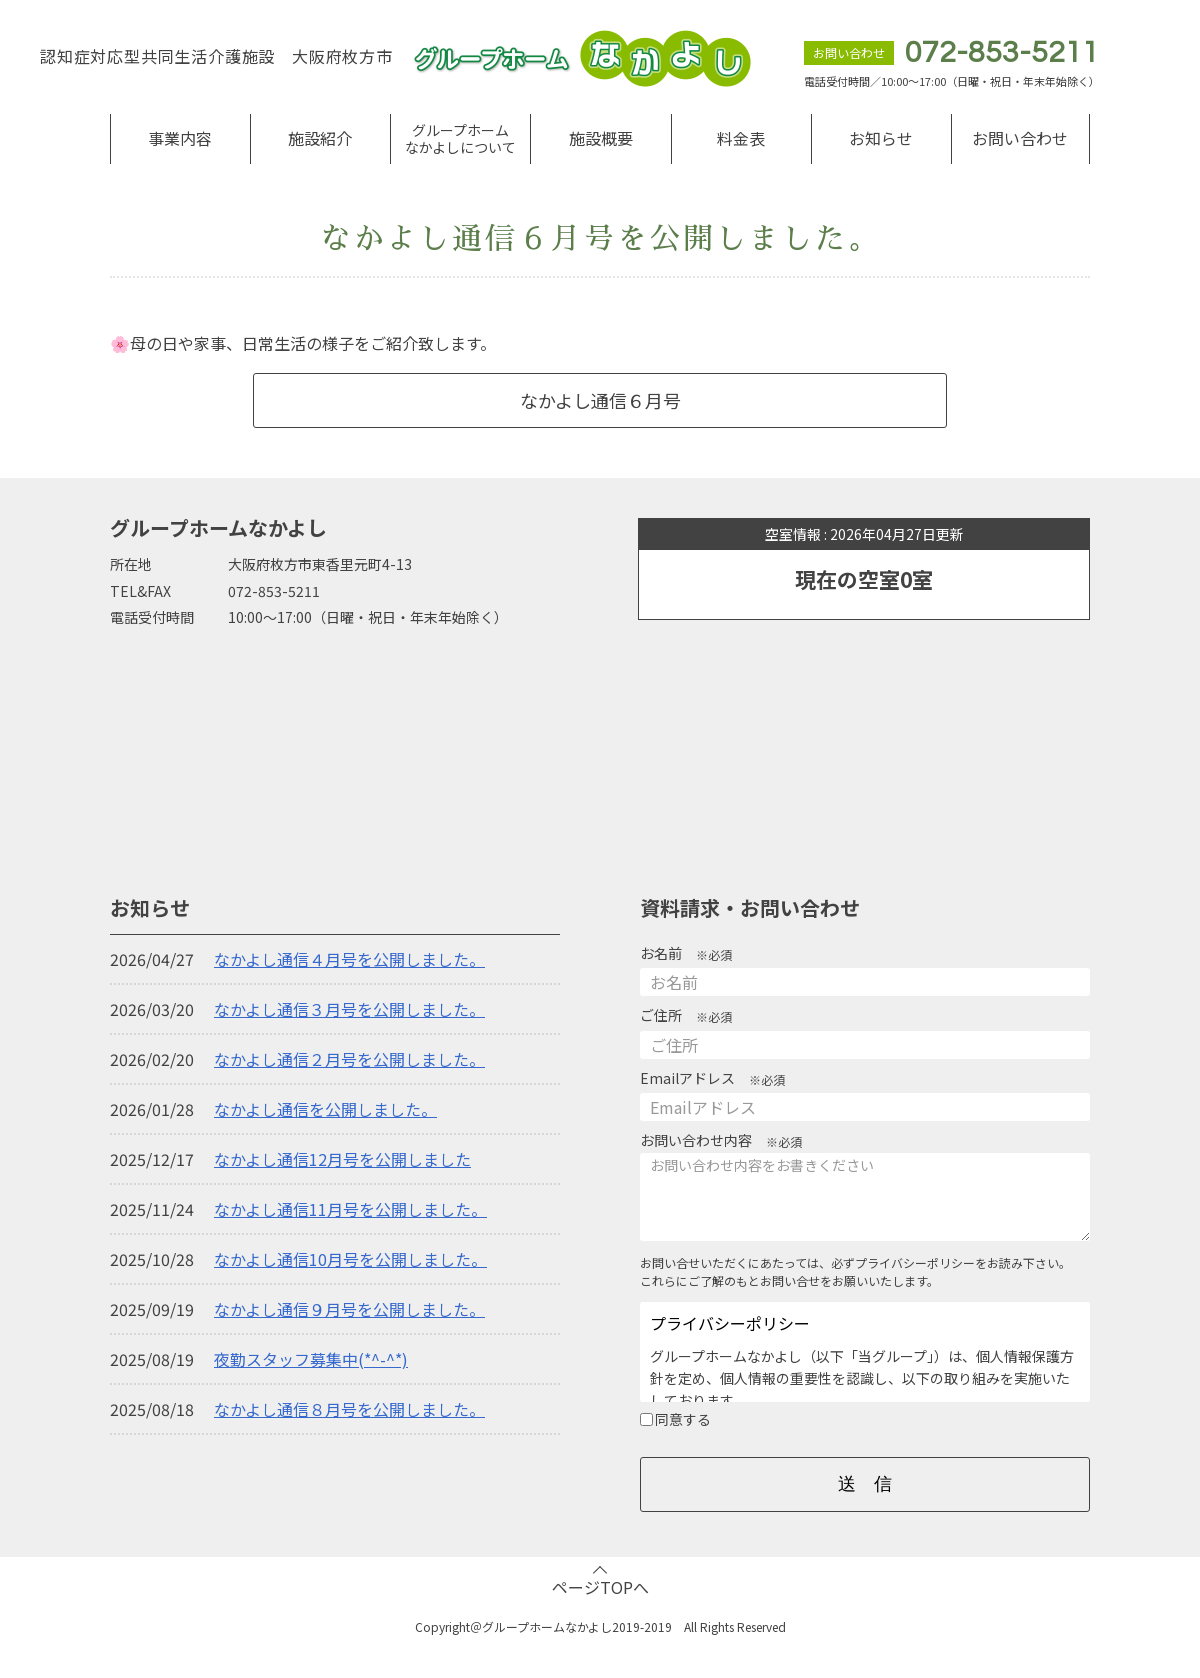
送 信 (865, 1484)
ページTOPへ (600, 1587)
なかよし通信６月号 (600, 400)
